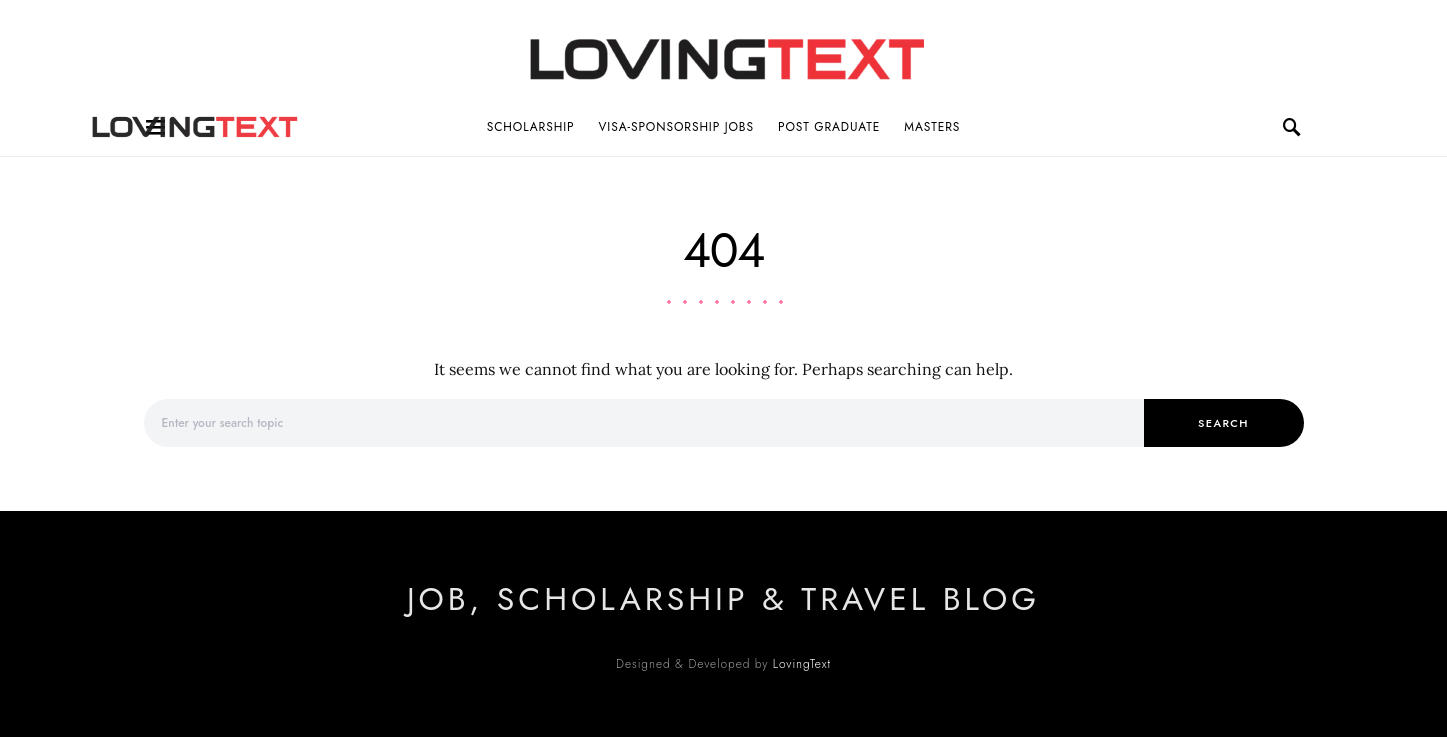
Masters (932, 127)
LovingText (802, 664)
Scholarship (531, 127)
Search (1223, 423)
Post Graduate (829, 127)
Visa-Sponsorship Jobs (676, 127)
